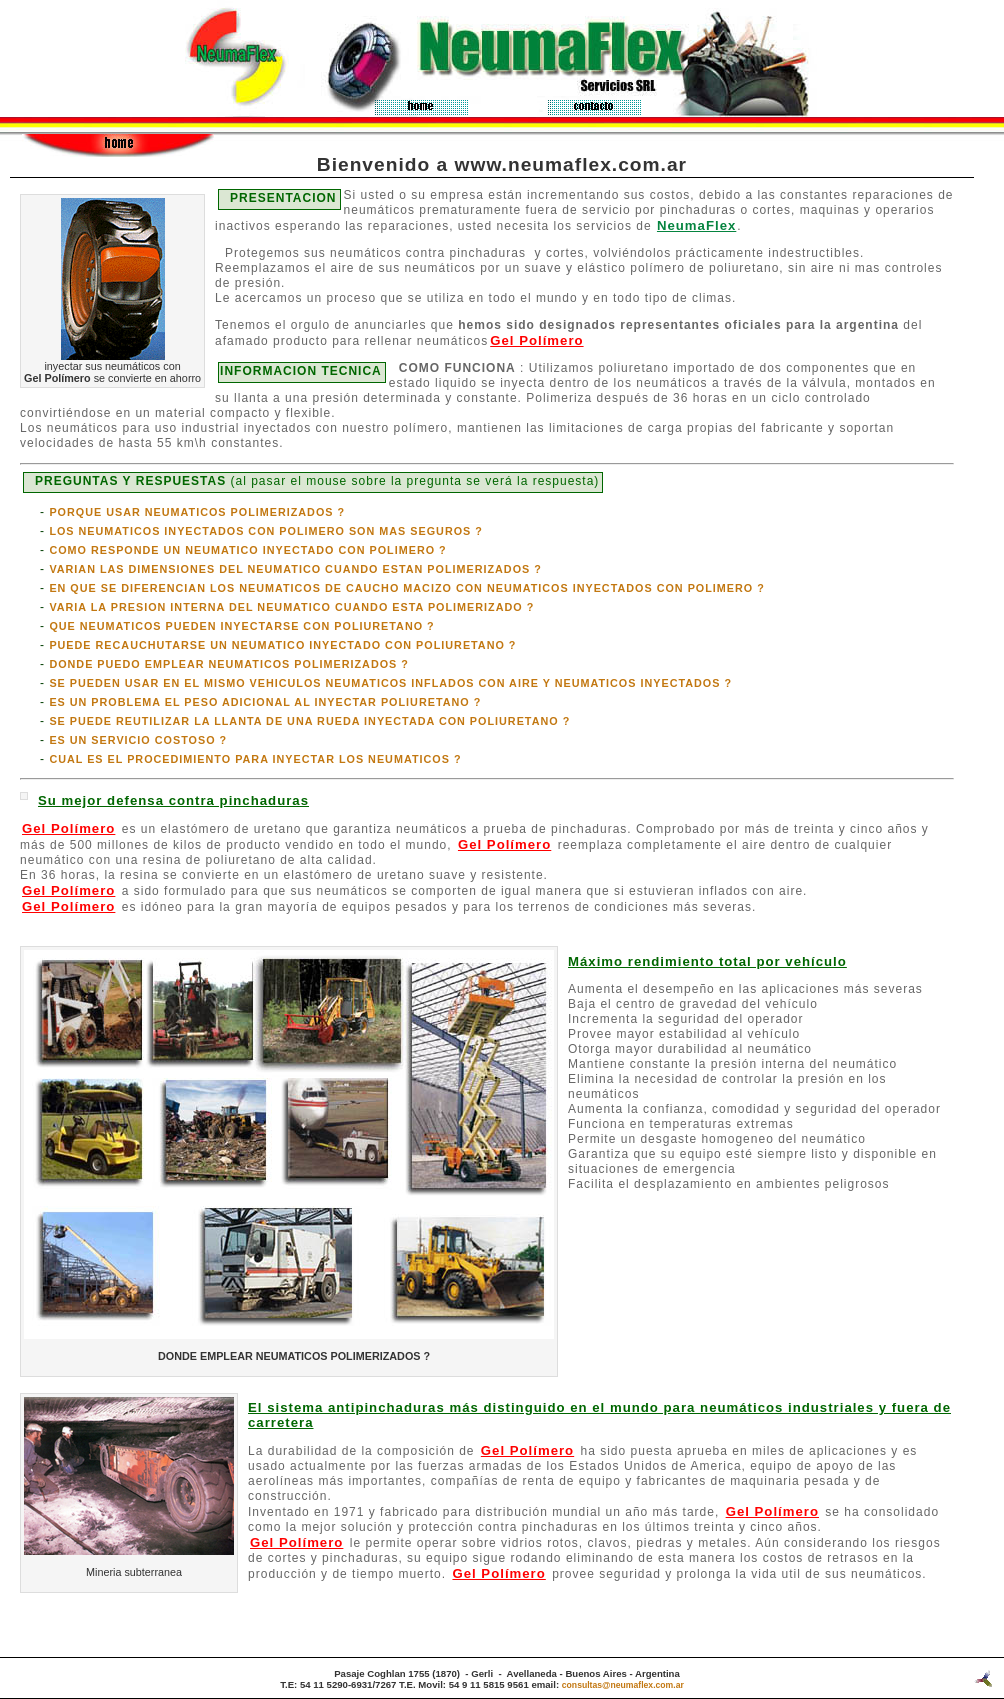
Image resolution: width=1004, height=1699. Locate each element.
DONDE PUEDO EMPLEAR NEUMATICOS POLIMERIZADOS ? (229, 664)
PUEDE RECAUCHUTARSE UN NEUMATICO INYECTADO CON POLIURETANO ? (282, 645)
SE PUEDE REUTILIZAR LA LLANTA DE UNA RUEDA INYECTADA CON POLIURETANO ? (309, 721)
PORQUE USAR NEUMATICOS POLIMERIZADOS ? (197, 512)
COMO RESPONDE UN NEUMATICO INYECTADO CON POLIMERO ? (247, 550)
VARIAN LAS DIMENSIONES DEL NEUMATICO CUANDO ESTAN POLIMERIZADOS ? (295, 569)
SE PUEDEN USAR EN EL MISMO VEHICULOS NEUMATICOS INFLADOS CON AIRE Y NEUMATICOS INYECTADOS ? (390, 683)
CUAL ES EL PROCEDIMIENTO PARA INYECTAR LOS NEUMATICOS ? (255, 759)
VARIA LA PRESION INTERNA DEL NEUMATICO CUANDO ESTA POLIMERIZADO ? (291, 607)
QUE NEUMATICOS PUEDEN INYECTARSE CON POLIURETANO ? (241, 626)
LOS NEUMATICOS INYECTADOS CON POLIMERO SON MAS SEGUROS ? (266, 531)
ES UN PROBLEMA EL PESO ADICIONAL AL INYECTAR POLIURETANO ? (265, 702)
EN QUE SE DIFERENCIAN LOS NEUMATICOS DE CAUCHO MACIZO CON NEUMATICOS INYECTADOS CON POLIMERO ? (406, 588)
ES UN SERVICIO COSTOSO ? (138, 740)
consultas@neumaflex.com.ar (623, 1685)
